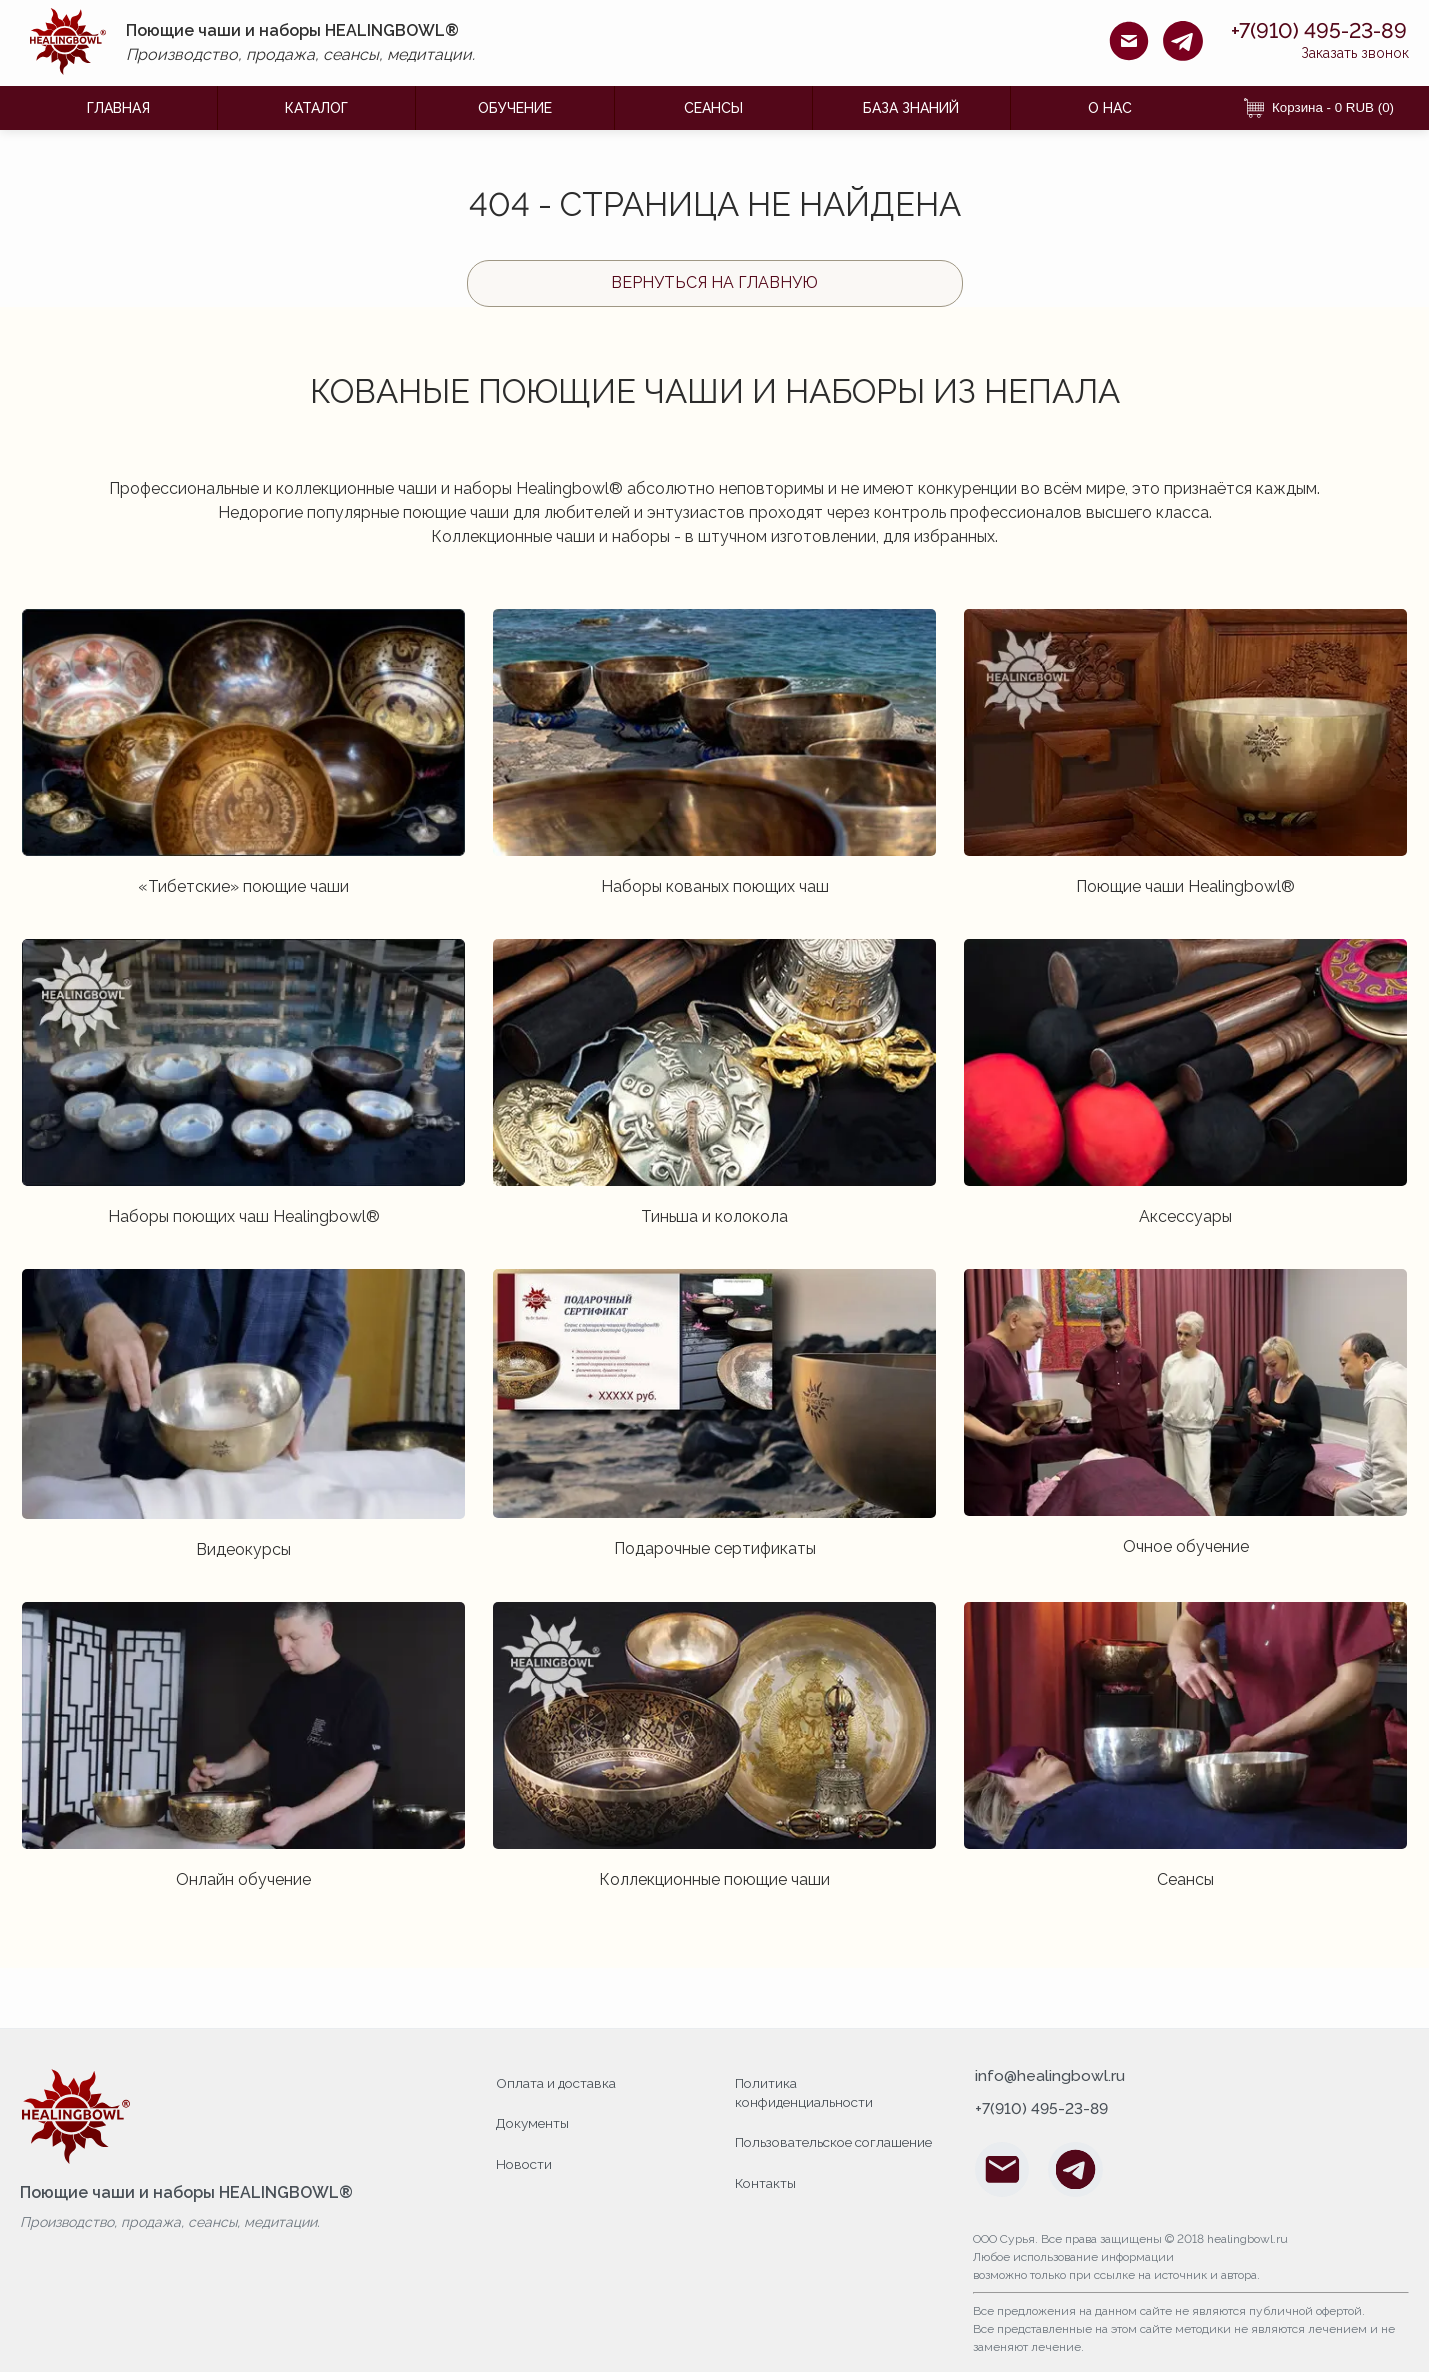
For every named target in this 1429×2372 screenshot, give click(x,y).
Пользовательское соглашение (797, 2152)
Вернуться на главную (714, 282)
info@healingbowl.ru (1050, 2077)
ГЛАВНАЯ (118, 108)
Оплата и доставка (558, 2082)
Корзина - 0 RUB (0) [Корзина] (1319, 108)
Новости (525, 2162)
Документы (534, 2122)
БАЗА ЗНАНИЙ (911, 108)
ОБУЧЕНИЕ (515, 108)
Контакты (766, 2201)
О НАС (1110, 108)
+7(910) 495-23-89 (1304, 31)
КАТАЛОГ (316, 108)
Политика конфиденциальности (807, 2092)
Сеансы (713, 108)
